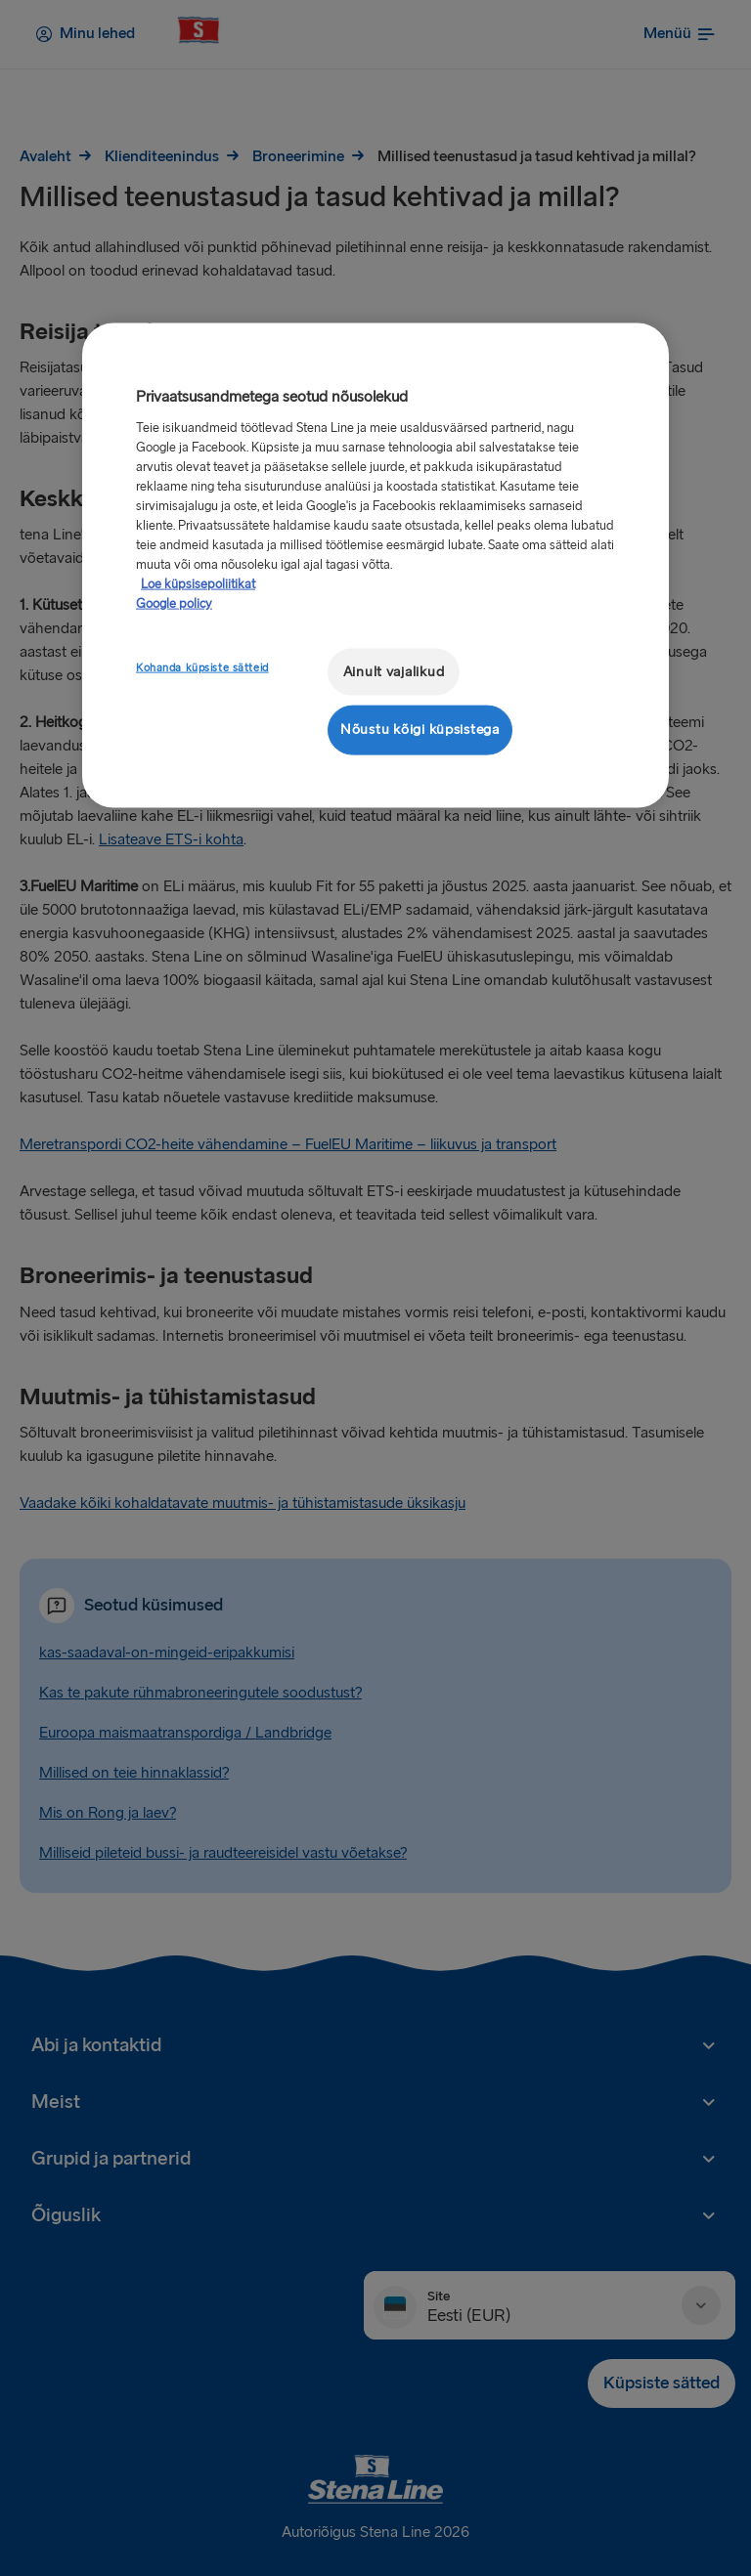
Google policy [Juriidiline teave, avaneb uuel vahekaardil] (174, 603)
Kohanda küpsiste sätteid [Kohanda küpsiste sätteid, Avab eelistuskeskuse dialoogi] (202, 667)
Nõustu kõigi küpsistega (420, 729)
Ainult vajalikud (394, 671)
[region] (375, 565)
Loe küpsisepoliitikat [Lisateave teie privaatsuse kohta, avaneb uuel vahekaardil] (198, 583)
